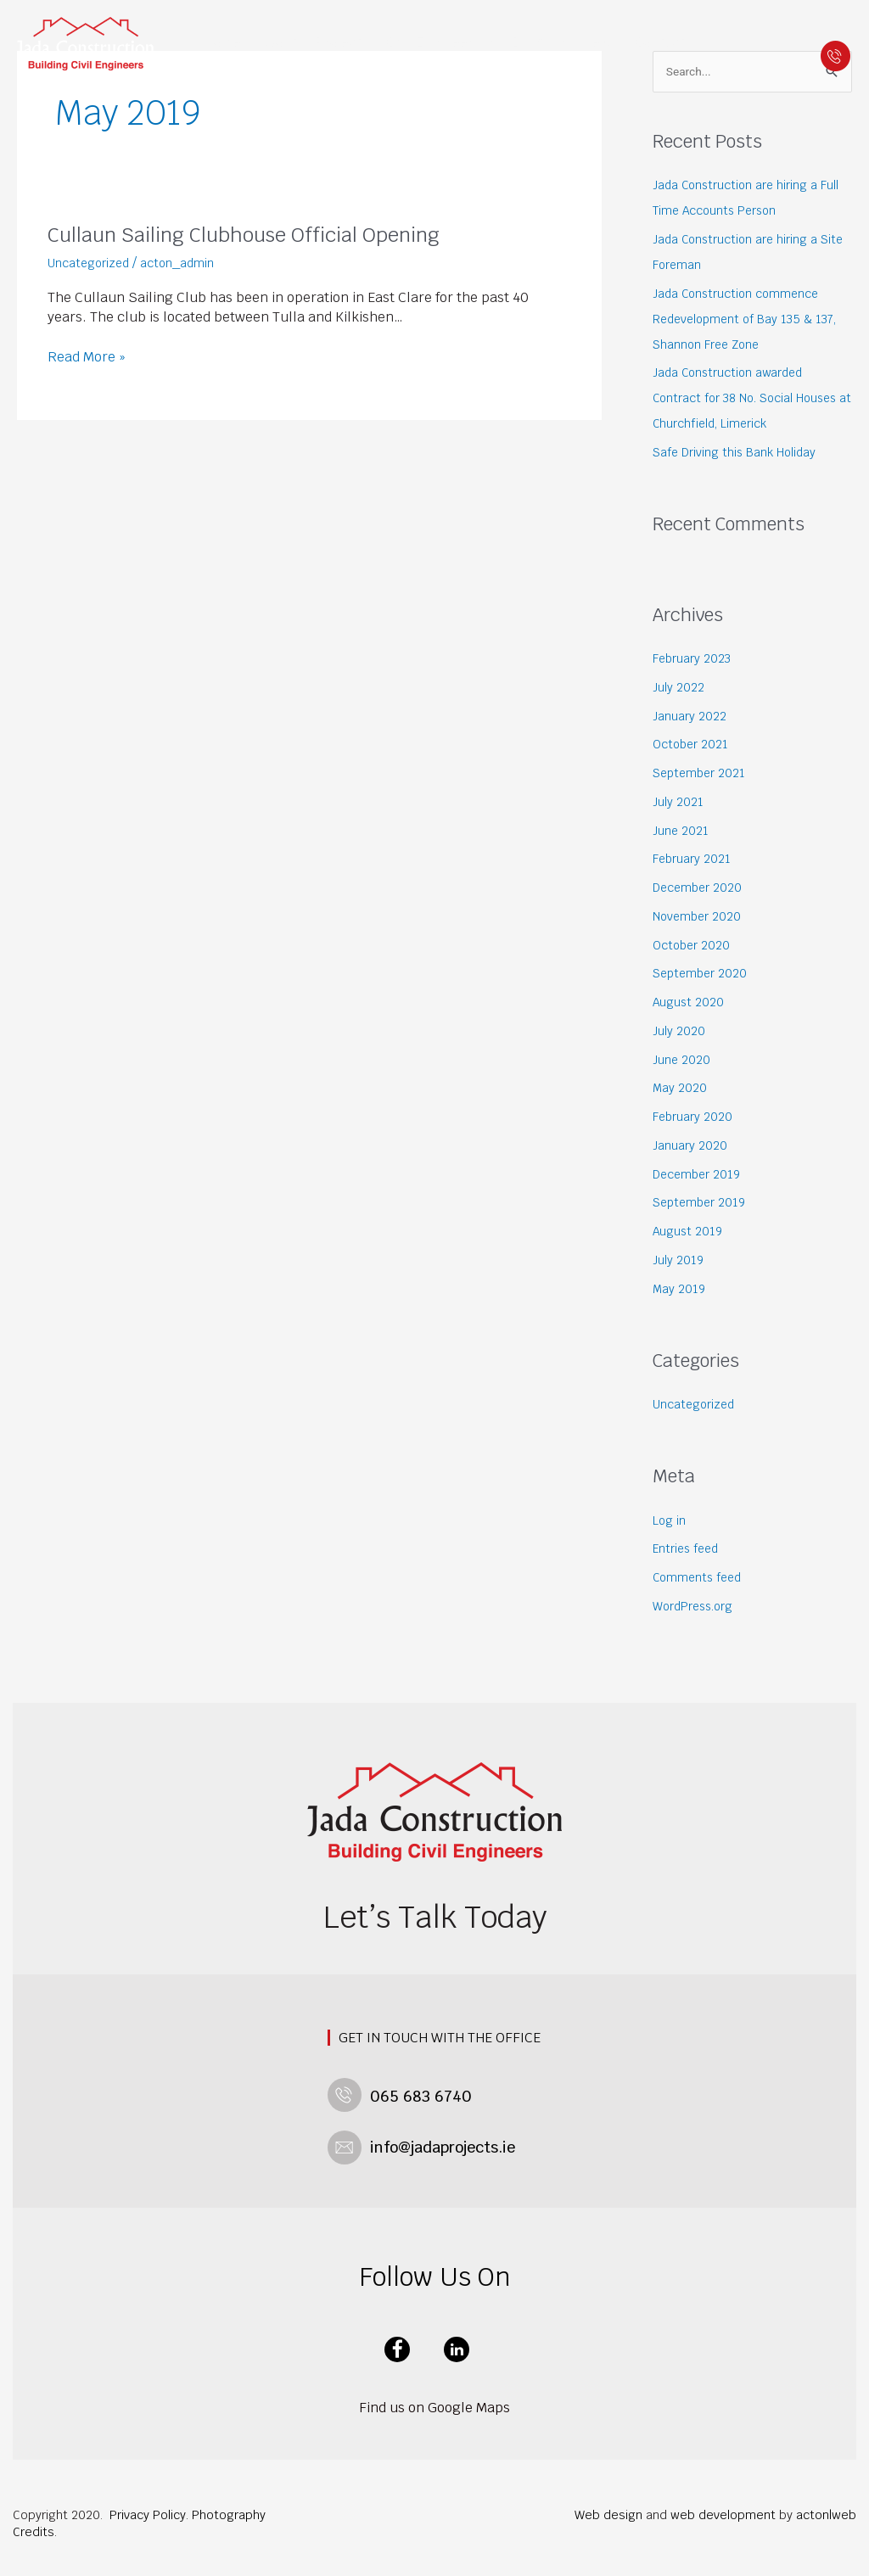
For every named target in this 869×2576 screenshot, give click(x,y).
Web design (608, 2508)
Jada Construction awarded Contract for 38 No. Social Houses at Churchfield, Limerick (748, 400)
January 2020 (691, 1147)
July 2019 (679, 1261)
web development (723, 2508)
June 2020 (683, 1061)
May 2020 (681, 1090)
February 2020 (696, 1118)
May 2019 (680, 1290)
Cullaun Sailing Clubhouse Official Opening (262, 234)
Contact (648, 42)
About (282, 42)
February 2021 (695, 861)
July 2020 (680, 1032)
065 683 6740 (831, 53)
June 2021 (681, 832)
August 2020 (690, 1003)
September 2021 (703, 774)
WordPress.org (698, 1607)
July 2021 (679, 803)
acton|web (826, 2508)
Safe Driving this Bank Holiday (740, 453)
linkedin (456, 2342)
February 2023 (695, 660)
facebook (397, 2342)
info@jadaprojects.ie (434, 2143)
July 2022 (679, 688)
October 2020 (695, 946)
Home (233, 42)
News (594, 42)
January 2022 (690, 717)
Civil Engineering (452, 42)
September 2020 (704, 975)
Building (540, 42)
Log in (670, 1522)
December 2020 (701, 889)
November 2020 (700, 918)
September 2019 (703, 1204)
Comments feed (700, 1579)
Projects (352, 42)
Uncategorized (92, 263)
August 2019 (689, 1232)
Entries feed (689, 1551)
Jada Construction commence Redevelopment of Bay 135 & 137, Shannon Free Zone (750, 320)
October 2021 (694, 746)
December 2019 (700, 1176)
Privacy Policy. (148, 2508)
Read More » (87, 357)
